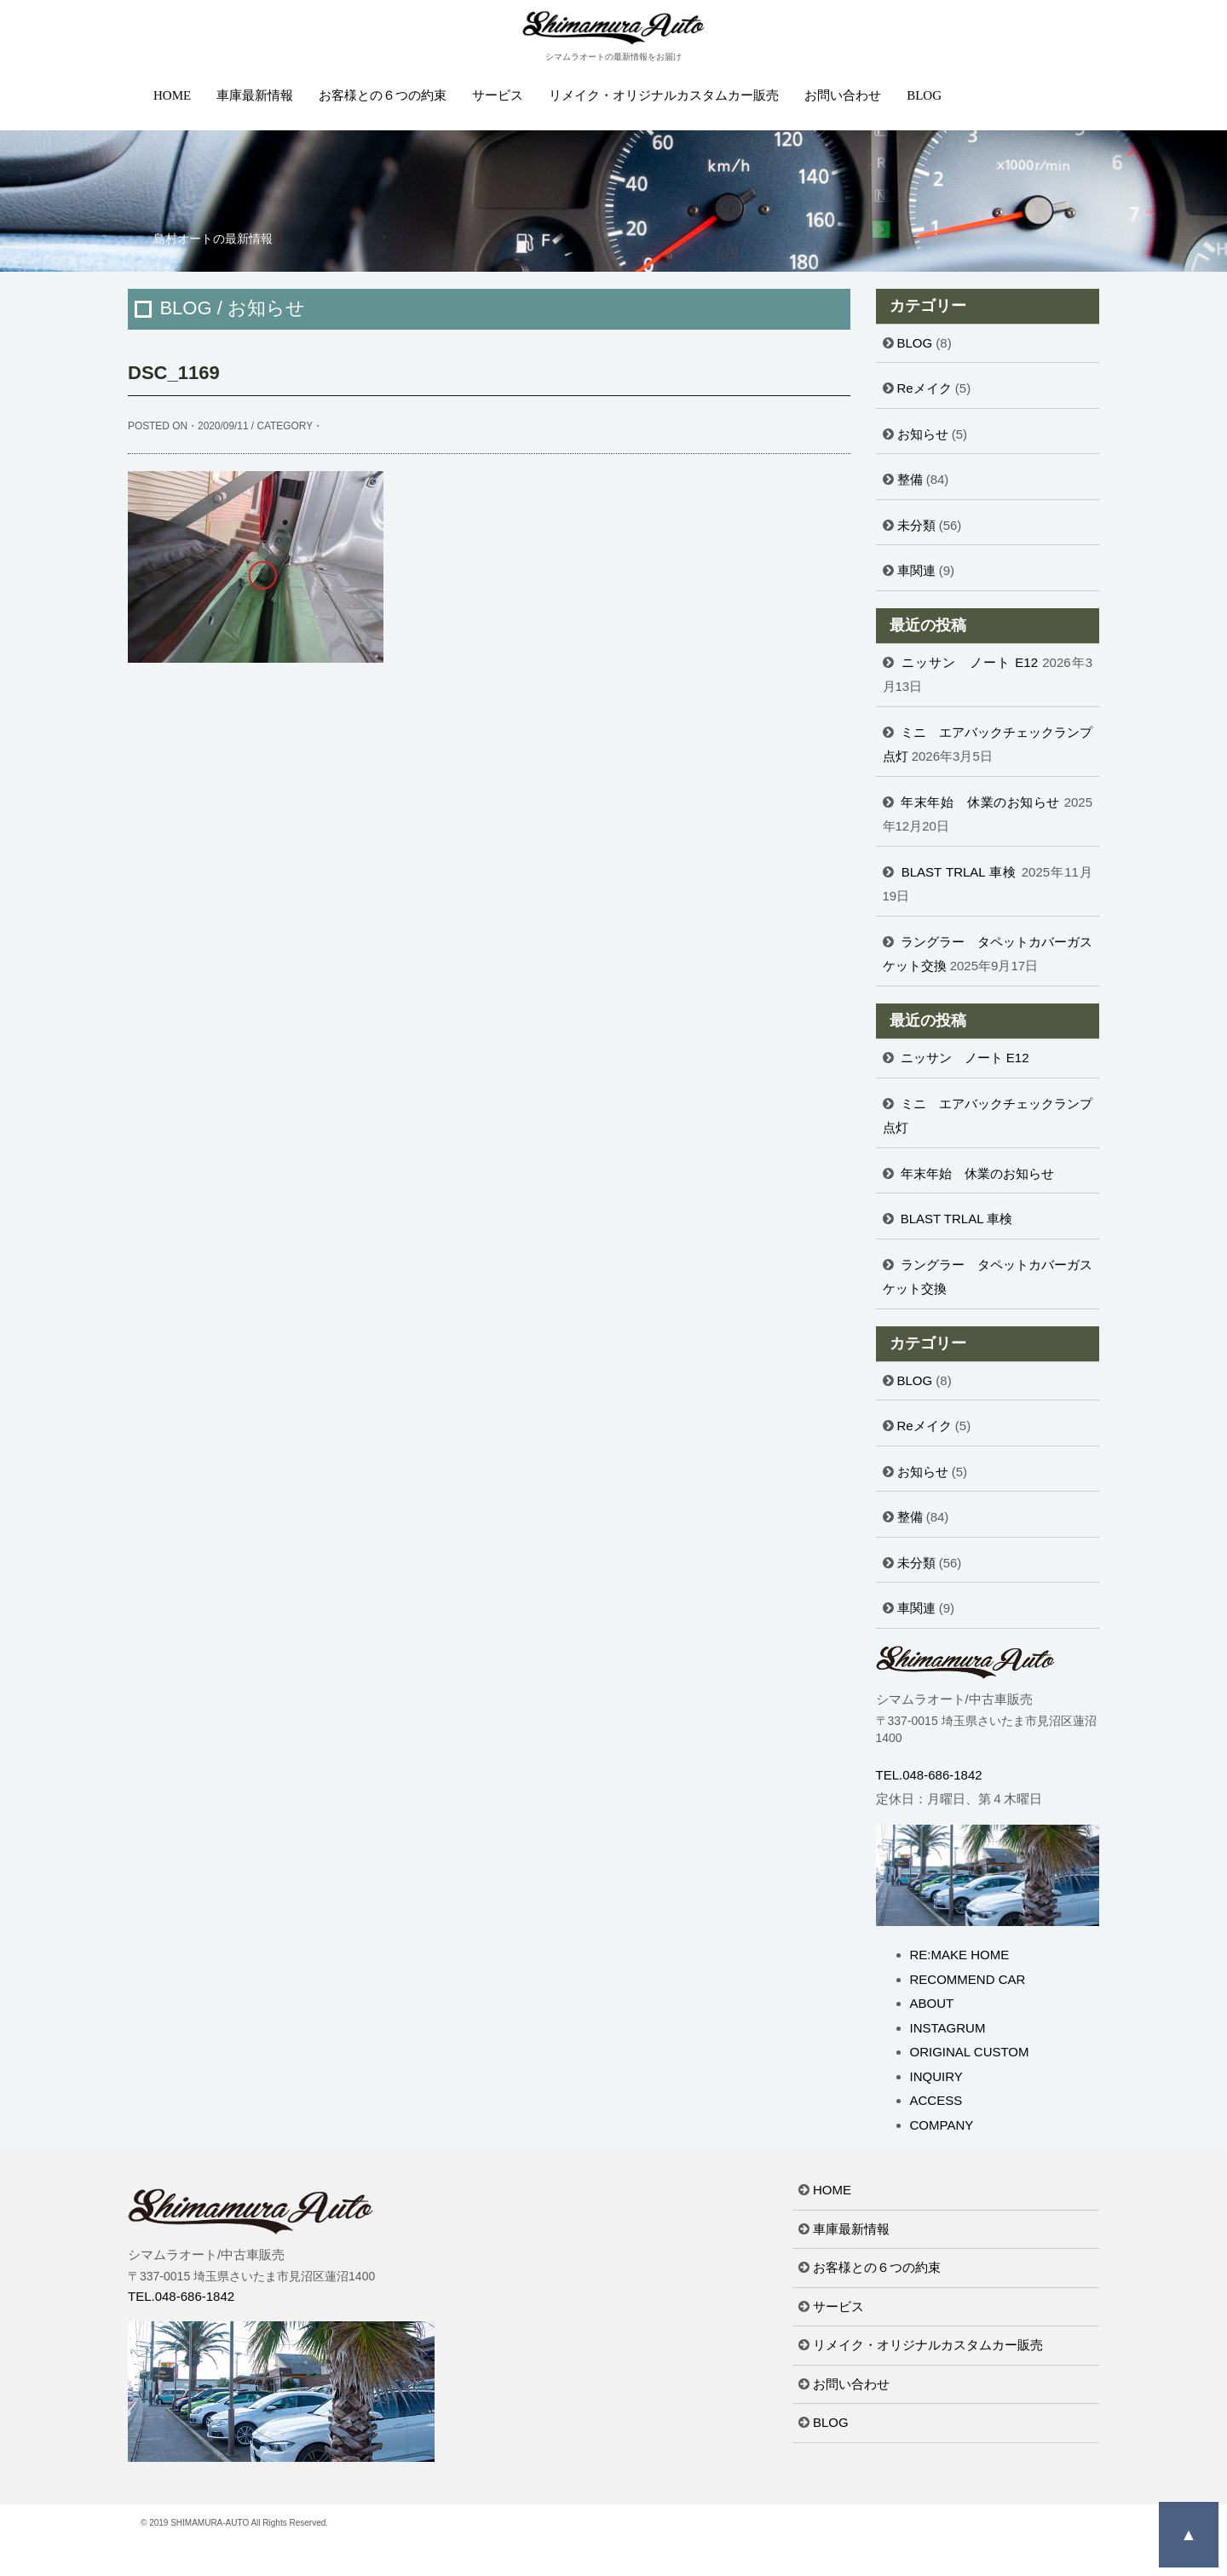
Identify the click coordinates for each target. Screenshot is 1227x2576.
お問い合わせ (842, 95)
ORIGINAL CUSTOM (969, 2051)
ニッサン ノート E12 (970, 662)
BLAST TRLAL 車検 (959, 872)
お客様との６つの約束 (382, 95)
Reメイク (924, 388)
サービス (497, 95)
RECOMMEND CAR (968, 1979)
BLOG (924, 95)
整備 (910, 479)
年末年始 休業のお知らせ (980, 802)
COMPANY (942, 2125)
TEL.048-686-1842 (929, 1775)
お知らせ (922, 434)
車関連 (916, 570)
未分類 (916, 525)
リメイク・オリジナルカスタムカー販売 (664, 95)
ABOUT (932, 2003)
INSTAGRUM (948, 2028)
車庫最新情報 (254, 95)
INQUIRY (936, 2076)
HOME (172, 95)
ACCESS (936, 2100)
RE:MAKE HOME (960, 1954)
